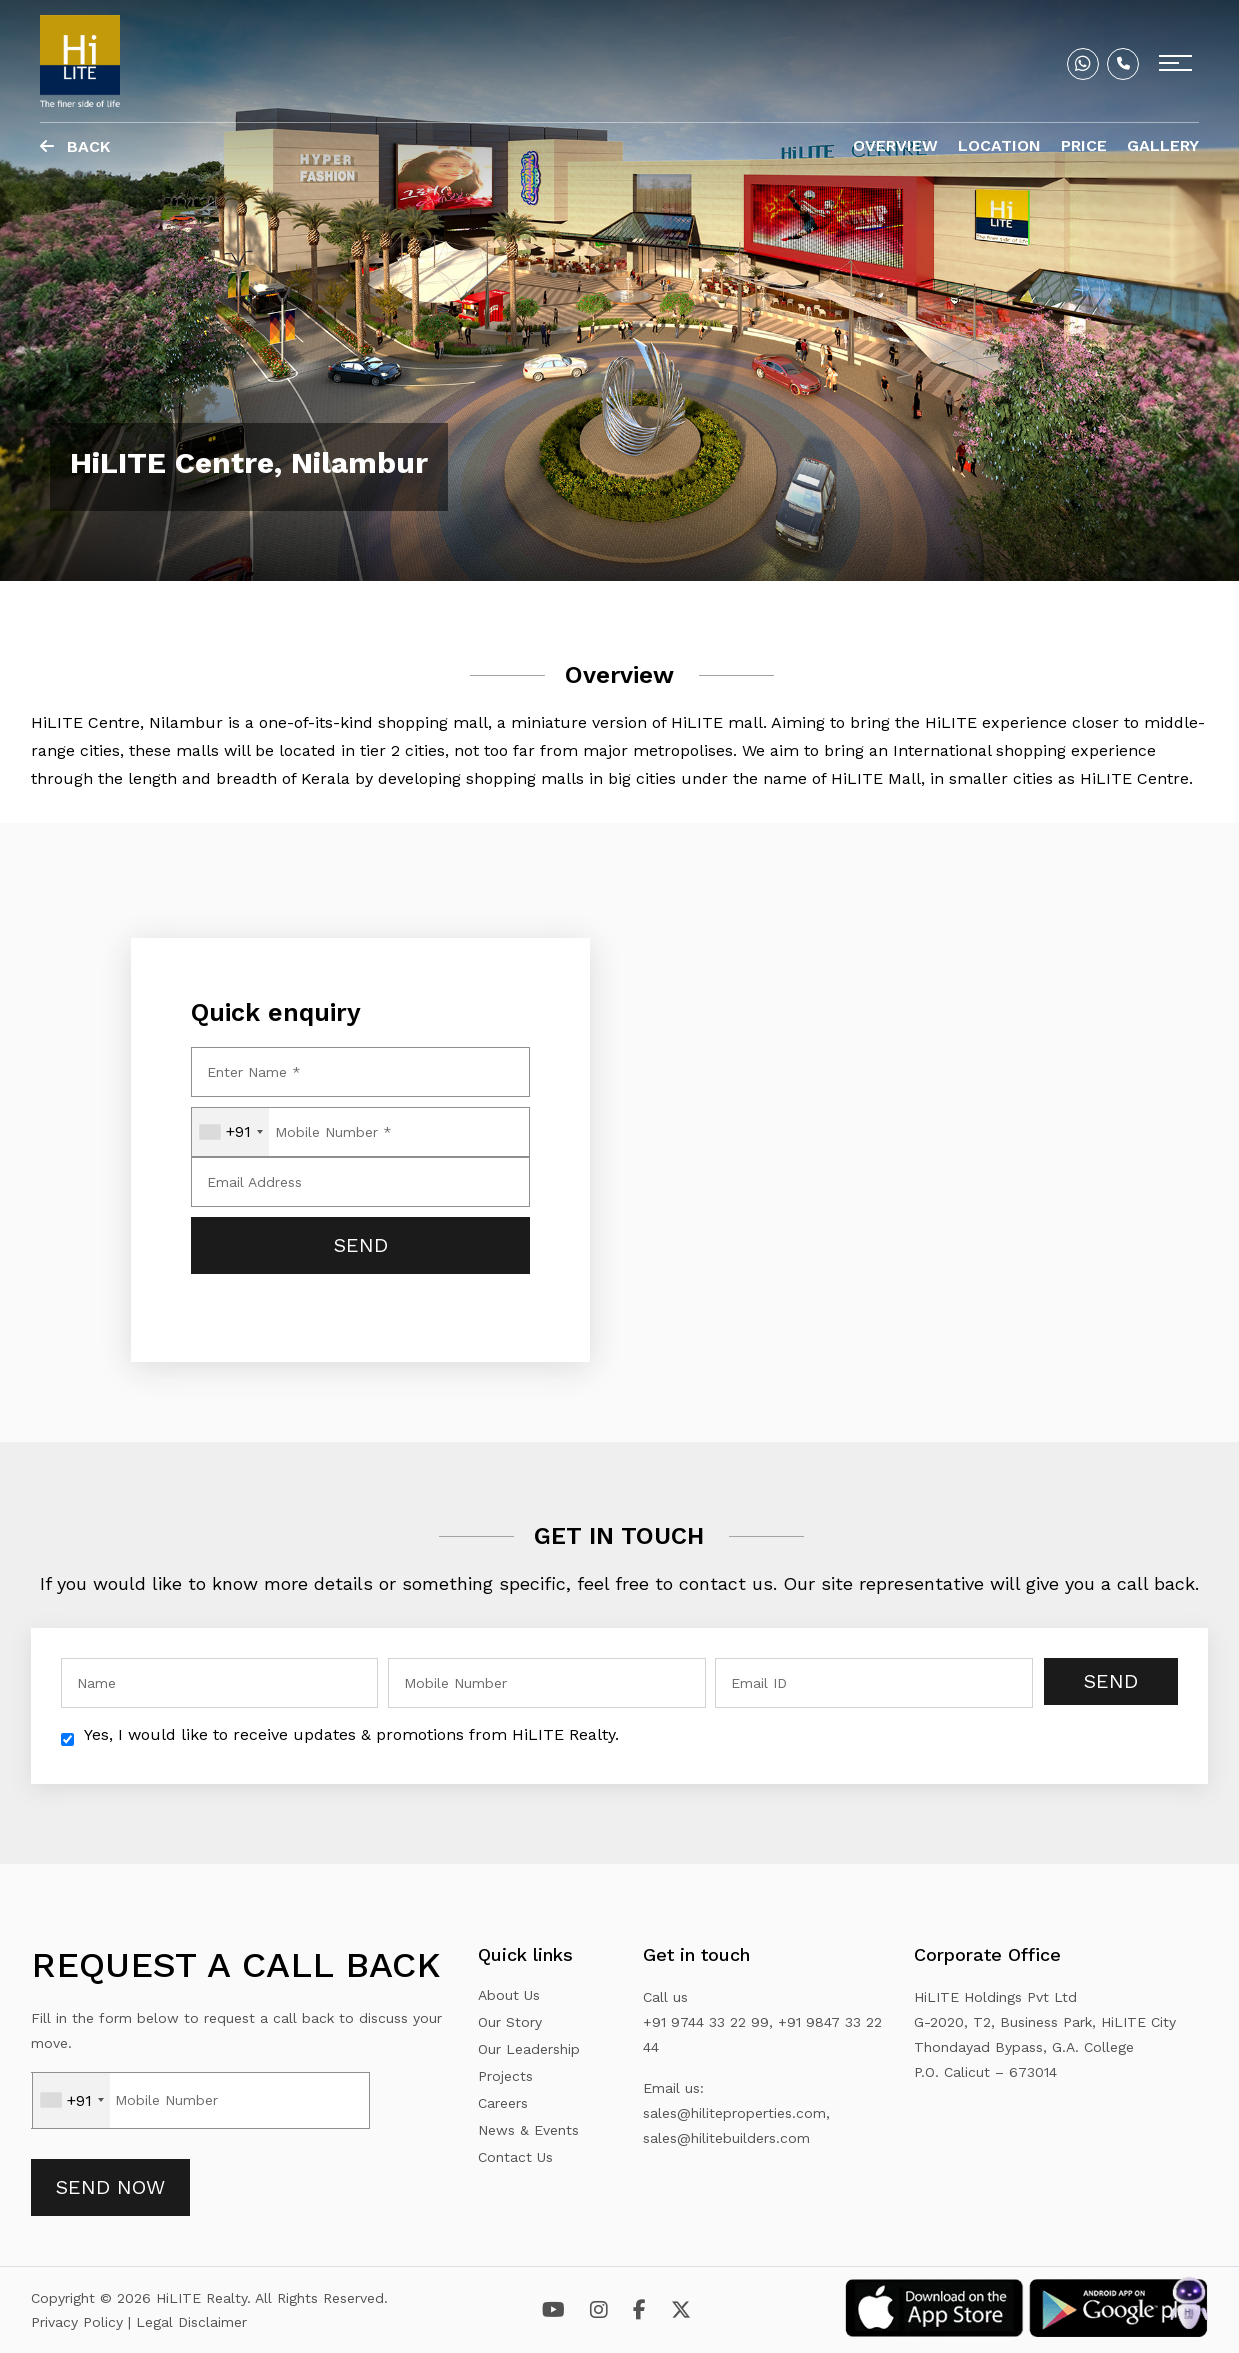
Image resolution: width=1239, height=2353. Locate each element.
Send (1111, 1681)
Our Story (510, 2022)
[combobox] (230, 1132)
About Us (509, 1995)
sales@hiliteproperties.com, (736, 2113)
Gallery (1163, 145)
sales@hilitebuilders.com (726, 2138)
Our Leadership (529, 2049)
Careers (503, 2103)
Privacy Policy (79, 2322)
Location (999, 145)
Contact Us (515, 2157)
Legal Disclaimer (191, 2322)
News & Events (528, 2130)
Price (1084, 145)
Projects (505, 2076)
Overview (895, 145)
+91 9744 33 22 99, (708, 2022)
